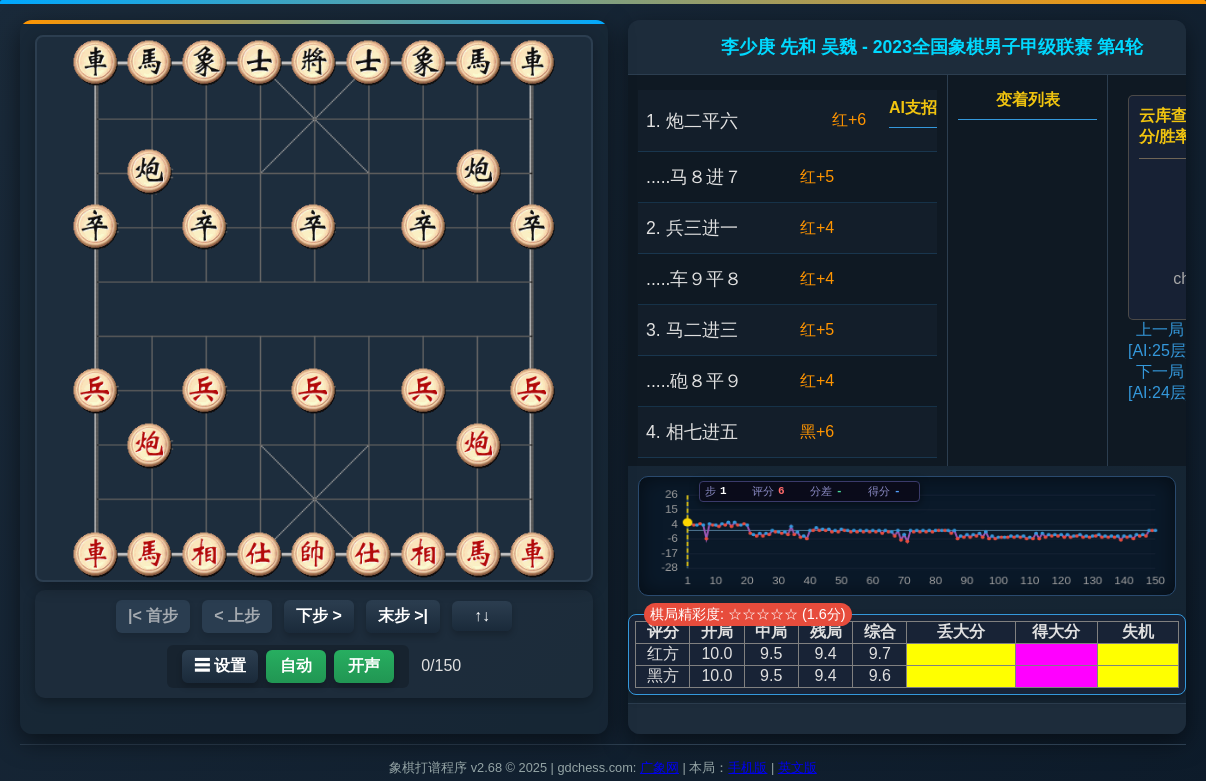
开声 (364, 665)
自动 (296, 665)
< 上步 (237, 615)
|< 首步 (153, 615)
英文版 (797, 767)
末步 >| (403, 615)
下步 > (319, 615)
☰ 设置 (220, 665)
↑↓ (482, 615)
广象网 (659, 767)
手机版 (747, 767)
